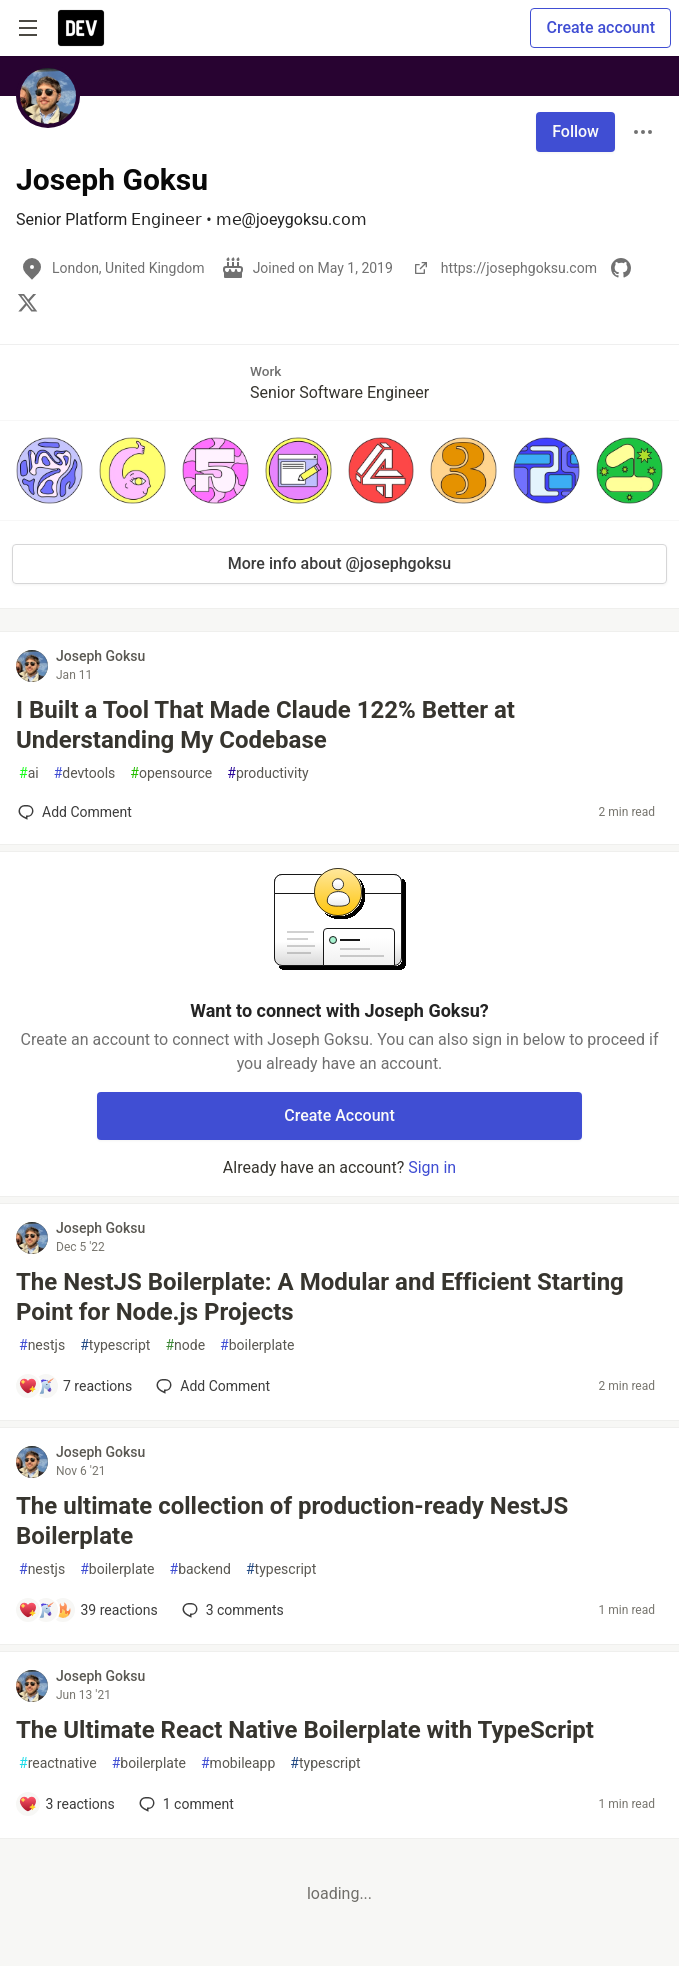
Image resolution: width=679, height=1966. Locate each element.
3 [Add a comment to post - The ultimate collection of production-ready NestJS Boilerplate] (231, 1610)
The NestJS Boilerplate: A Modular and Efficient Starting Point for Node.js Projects (320, 1297)
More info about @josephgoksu (339, 563)
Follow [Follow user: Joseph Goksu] (575, 131)
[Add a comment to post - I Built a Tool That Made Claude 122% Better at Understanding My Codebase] (75, 812)
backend (200, 1569)
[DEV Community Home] (81, 28)
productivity (267, 773)
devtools (85, 773)
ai (29, 773)
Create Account (339, 1115)
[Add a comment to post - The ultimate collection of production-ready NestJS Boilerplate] (88, 1610)
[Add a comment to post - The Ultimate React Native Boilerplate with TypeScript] (66, 1804)
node (185, 1345)
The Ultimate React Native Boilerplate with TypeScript (305, 1730)
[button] (49, 470)
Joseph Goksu (100, 656)
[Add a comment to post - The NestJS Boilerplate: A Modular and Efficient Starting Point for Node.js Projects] (75, 1386)
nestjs (42, 1345)
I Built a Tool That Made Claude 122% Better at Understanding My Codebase (265, 725)
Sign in (432, 1167)
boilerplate (257, 1345)
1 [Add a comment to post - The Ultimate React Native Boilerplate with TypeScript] (184, 1804)
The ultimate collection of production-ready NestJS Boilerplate (292, 1521)
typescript (115, 1345)
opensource (171, 773)
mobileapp (238, 1763)
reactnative (58, 1763)
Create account (600, 27)
